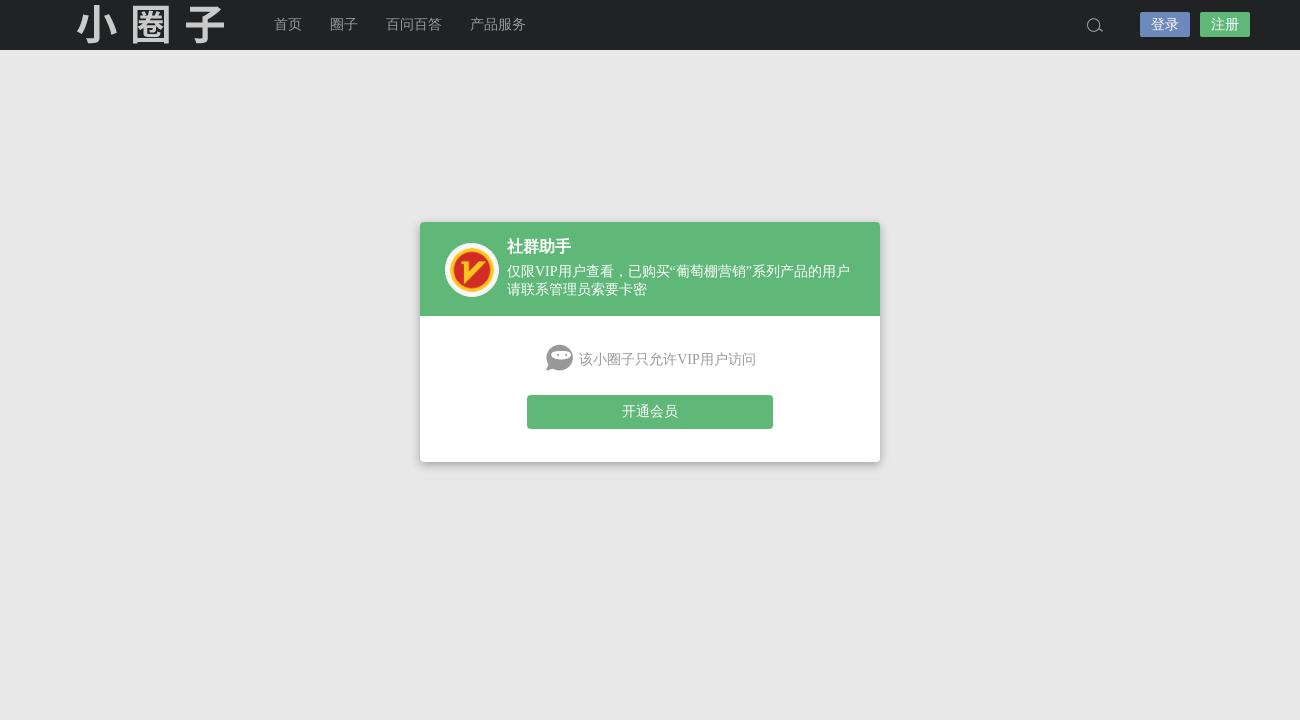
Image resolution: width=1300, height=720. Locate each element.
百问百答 (414, 24)
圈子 (344, 24)
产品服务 (498, 24)
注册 (1225, 24)
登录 (1165, 24)
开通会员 (650, 411)
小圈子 (150, 25)
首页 (288, 24)
